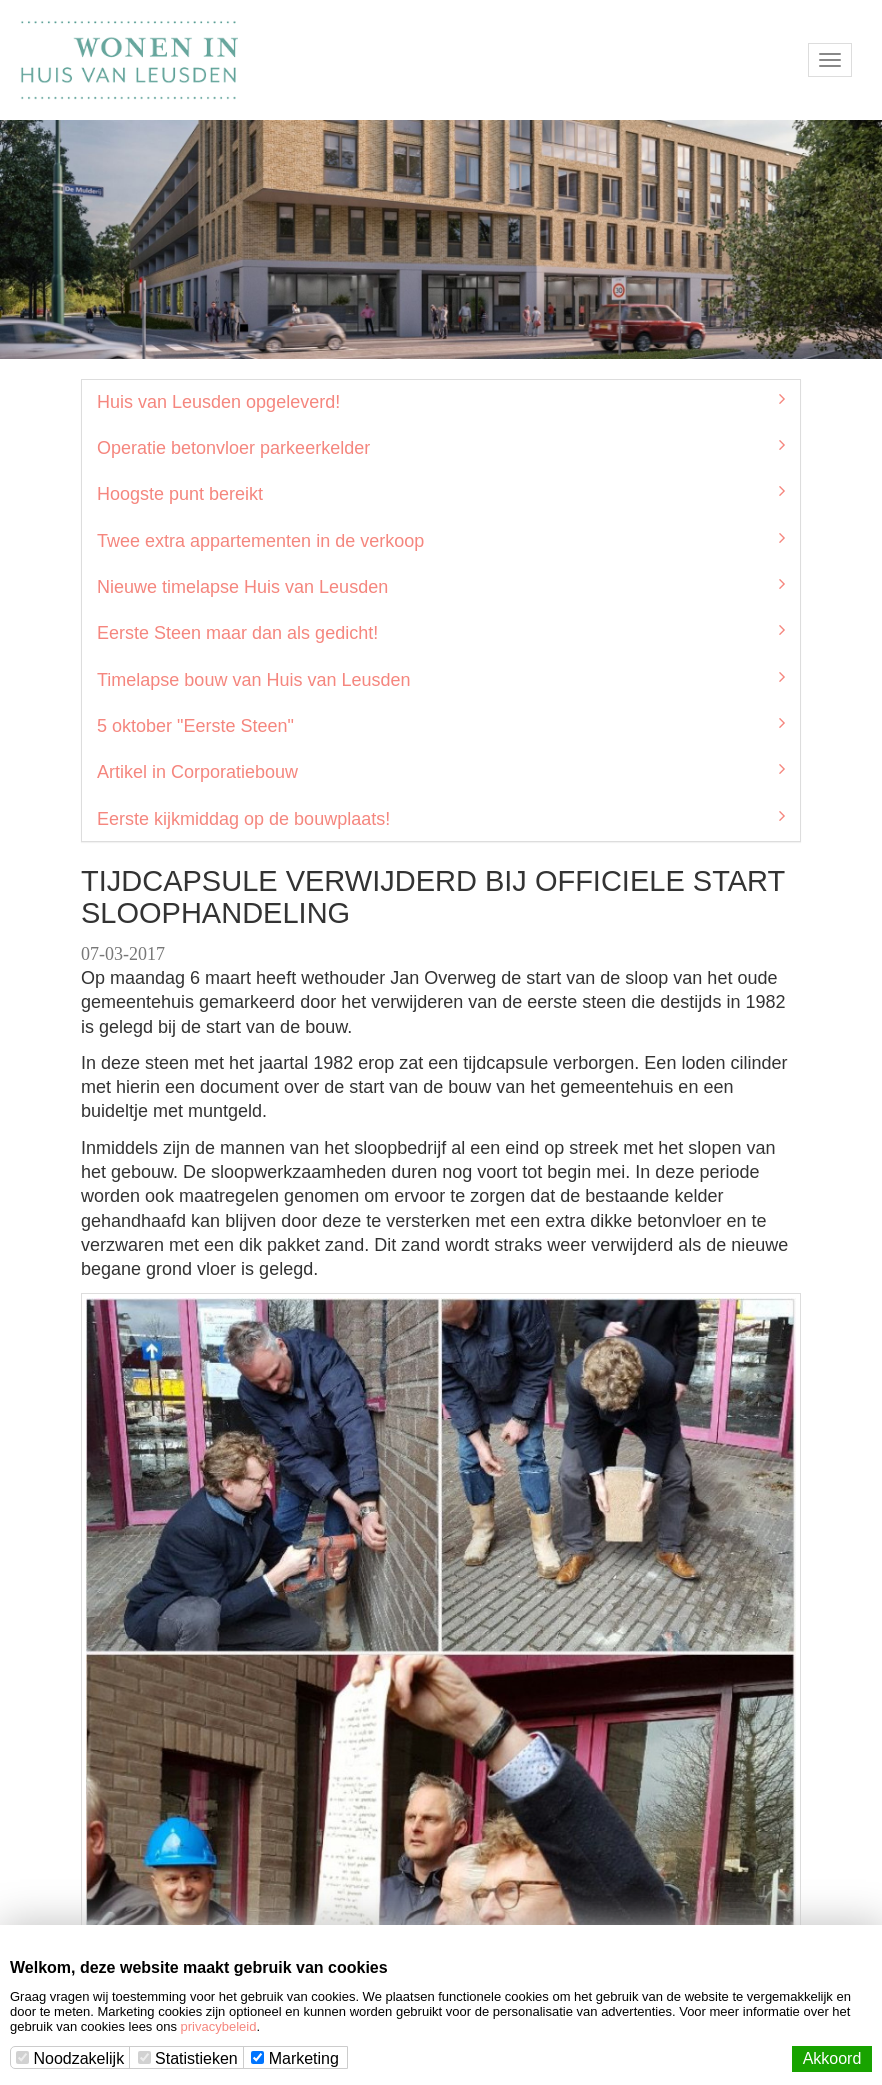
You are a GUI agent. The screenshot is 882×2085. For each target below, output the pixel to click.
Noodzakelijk (70, 2058)
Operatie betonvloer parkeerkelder (441, 447)
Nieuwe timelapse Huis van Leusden (441, 586)
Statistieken (188, 2058)
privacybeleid (219, 2026)
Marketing (295, 2058)
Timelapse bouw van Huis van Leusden (441, 679)
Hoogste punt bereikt (441, 493)
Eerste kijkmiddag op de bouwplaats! (441, 818)
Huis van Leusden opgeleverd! (441, 401)
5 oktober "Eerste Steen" (441, 725)
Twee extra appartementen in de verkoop (441, 540)
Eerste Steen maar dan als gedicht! (441, 632)
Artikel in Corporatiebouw (441, 771)
